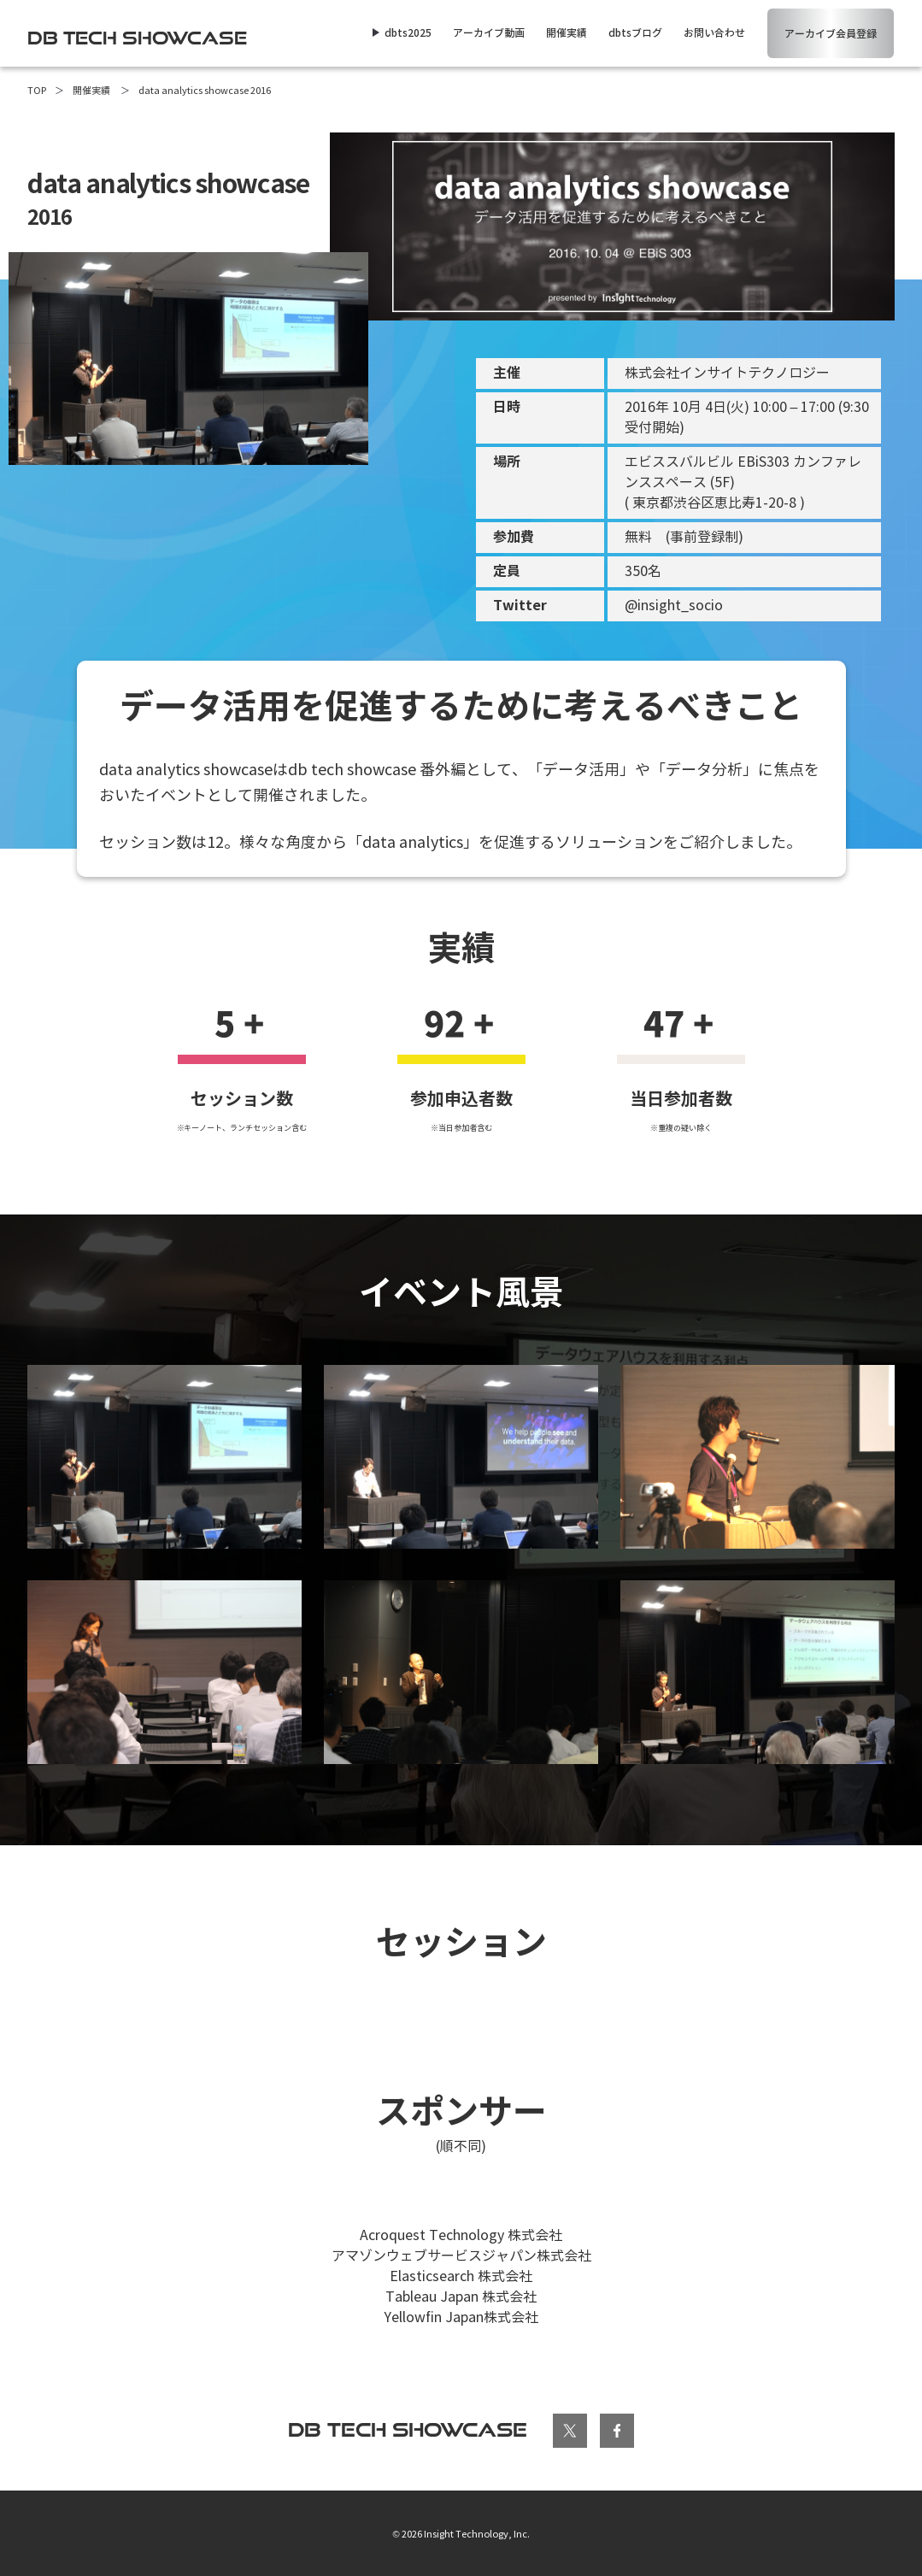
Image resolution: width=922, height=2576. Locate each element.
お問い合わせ (714, 32)
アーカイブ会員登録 (830, 33)
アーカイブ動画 (489, 32)
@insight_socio (674, 605)
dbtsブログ (635, 32)
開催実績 (566, 32)
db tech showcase (407, 2429)
